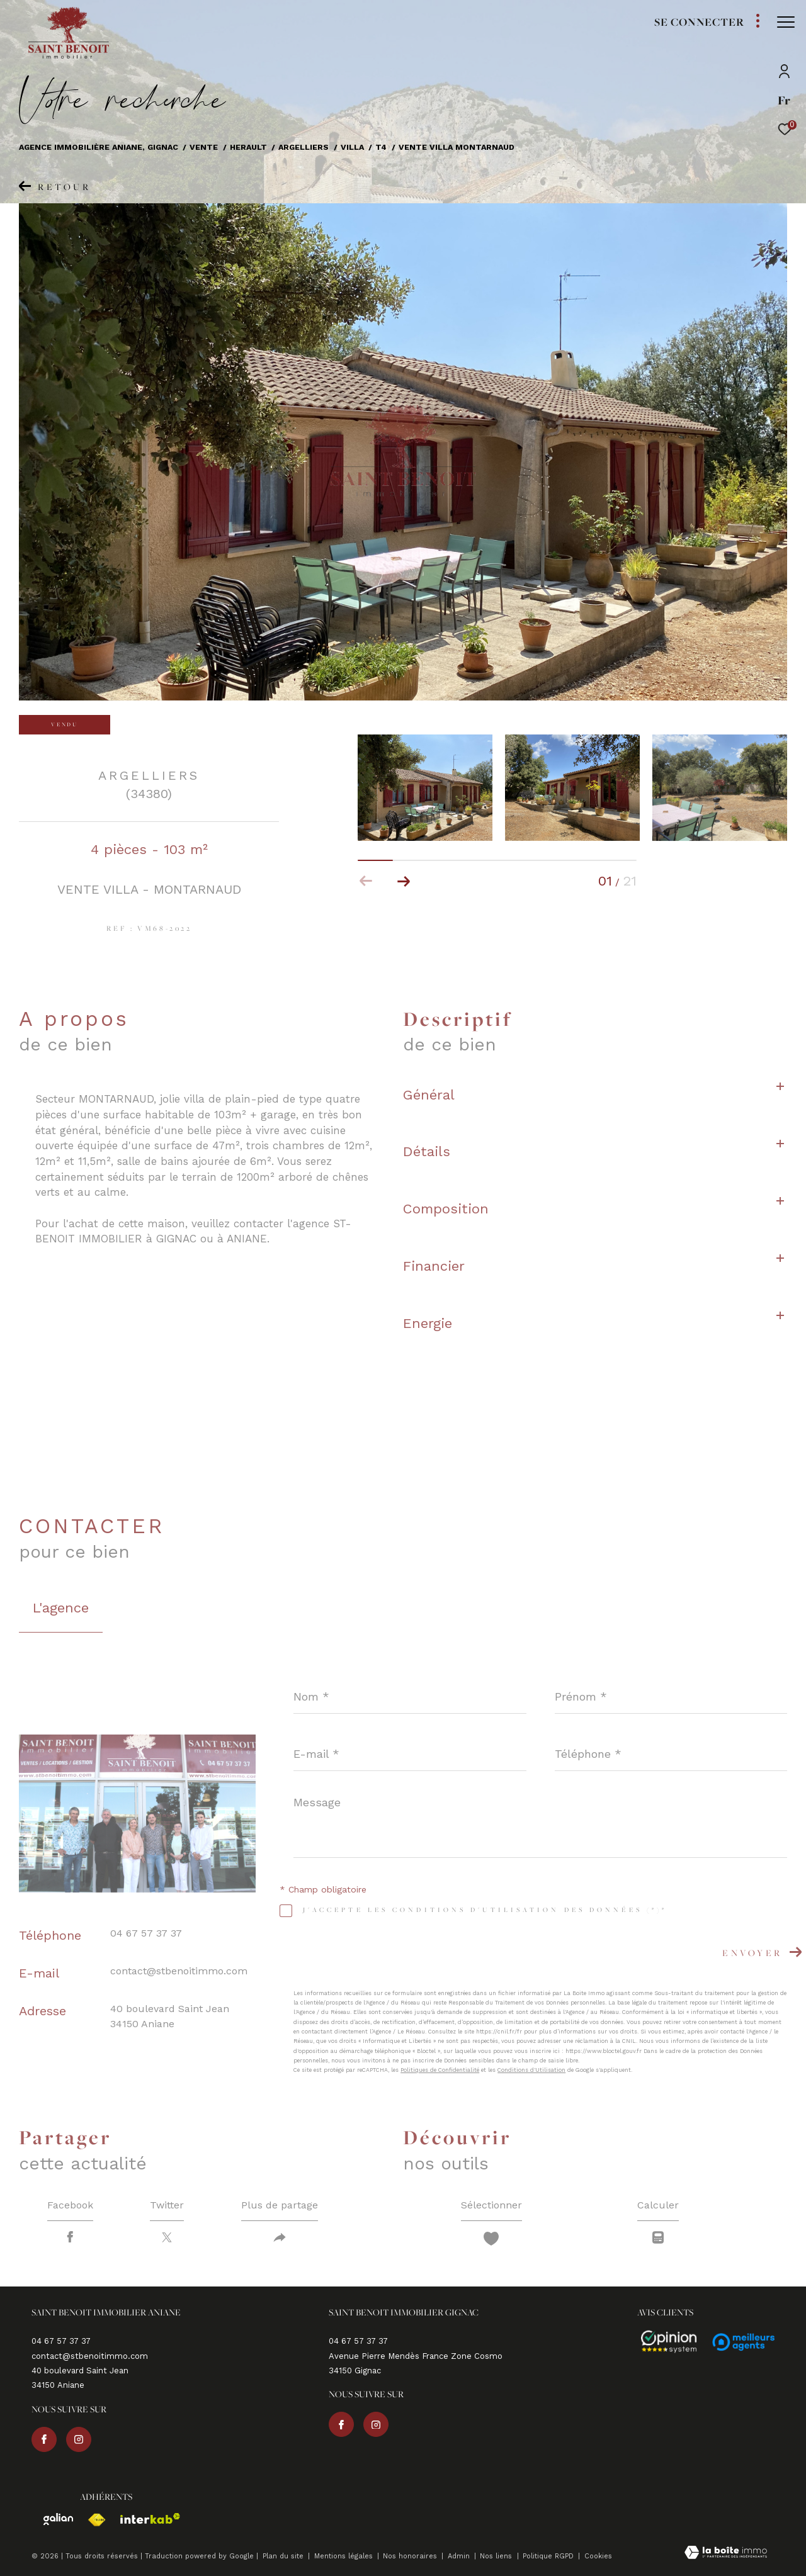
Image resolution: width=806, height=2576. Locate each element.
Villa (352, 147)
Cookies (598, 2556)
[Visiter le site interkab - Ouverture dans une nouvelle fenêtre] (144, 2518)
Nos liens (497, 2556)
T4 (381, 147)
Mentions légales (344, 2556)
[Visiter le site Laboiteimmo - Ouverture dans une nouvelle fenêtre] (726, 2554)
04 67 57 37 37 (146, 1933)
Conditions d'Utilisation (531, 2070)
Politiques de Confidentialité (439, 2070)
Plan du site (284, 2556)
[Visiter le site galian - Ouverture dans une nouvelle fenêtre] (52, 2519)
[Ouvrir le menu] (786, 22)
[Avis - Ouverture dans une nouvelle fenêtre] (663, 2341)
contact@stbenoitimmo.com (178, 1971)
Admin (460, 2556)
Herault (248, 147)
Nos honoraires (411, 2556)
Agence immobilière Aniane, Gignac (98, 147)
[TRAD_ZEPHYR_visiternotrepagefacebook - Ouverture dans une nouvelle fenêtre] (44, 2439)
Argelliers (303, 147)
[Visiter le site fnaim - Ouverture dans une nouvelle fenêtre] (90, 2520)
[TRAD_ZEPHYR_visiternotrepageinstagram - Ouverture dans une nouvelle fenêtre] (78, 2439)
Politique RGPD (548, 2556)
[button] (403, 881)
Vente (204, 147)
